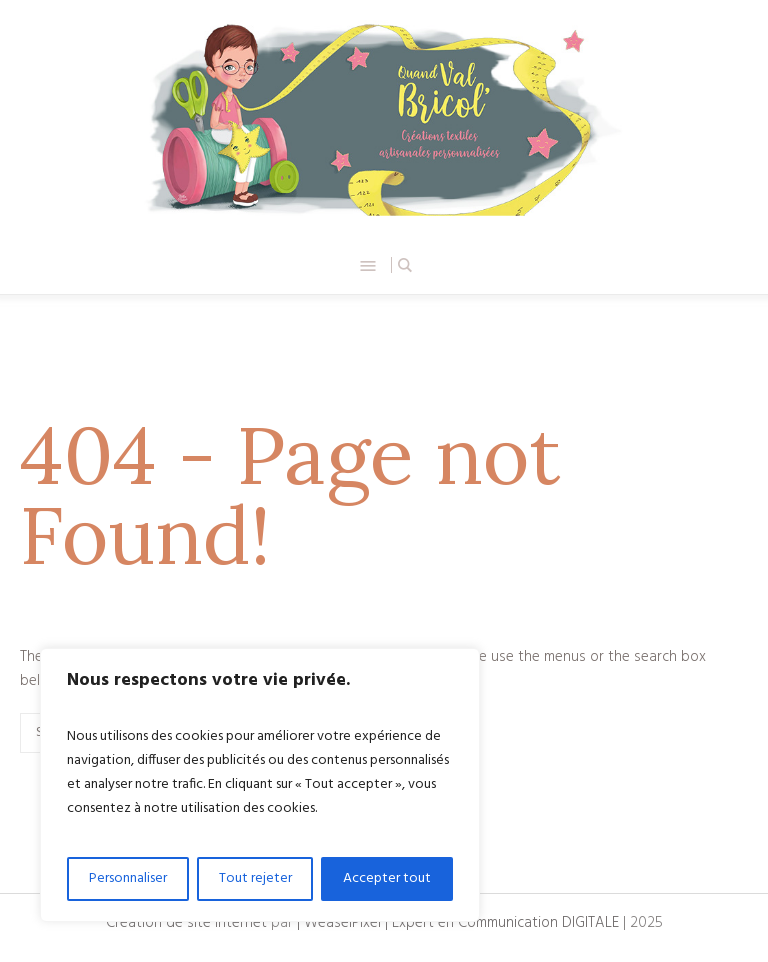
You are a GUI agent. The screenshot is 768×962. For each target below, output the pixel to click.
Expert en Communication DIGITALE (505, 923)
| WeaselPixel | (344, 923)
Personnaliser (128, 878)
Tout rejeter (255, 878)
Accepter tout (387, 878)
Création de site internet (186, 923)
